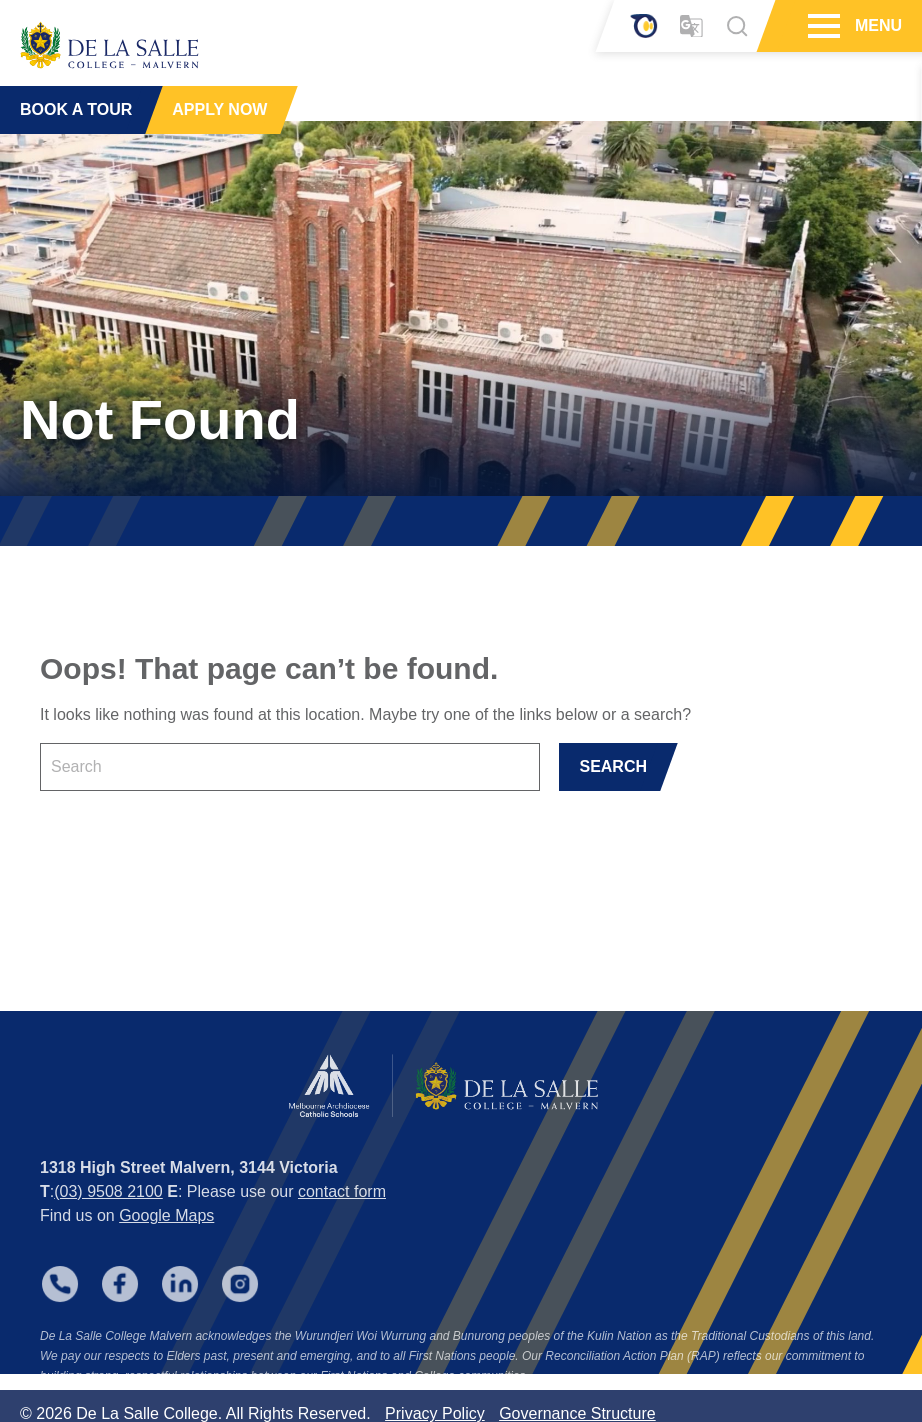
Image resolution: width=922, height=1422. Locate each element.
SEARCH (613, 766)
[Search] (737, 26)
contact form (342, 1214)
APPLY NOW (219, 109)
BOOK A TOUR (76, 109)
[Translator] (691, 26)
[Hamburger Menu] (821, 26)
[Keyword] (290, 767)
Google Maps (166, 1238)
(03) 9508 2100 (108, 1214)
